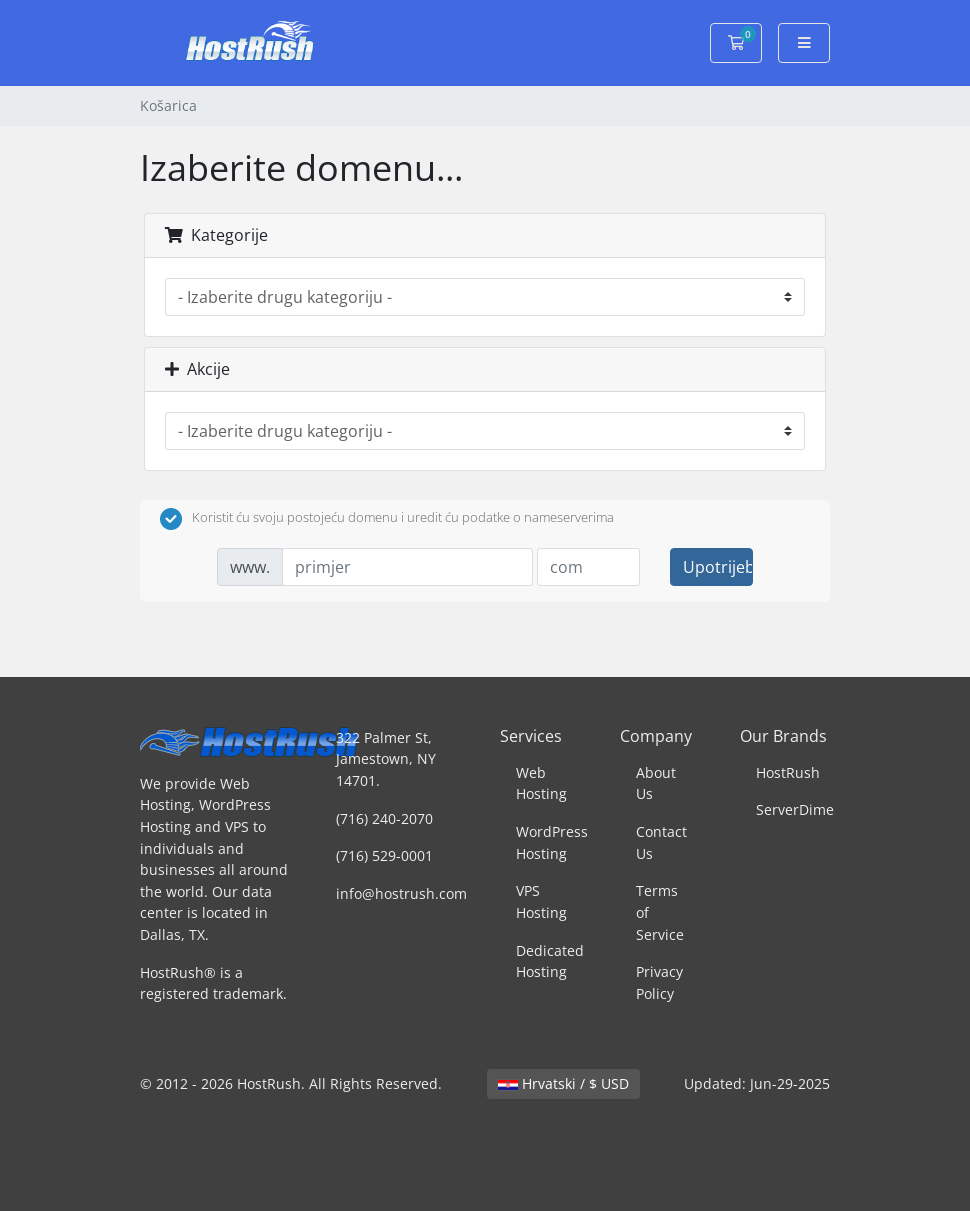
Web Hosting (541, 783)
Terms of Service (660, 912)
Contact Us (661, 842)
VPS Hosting (541, 901)
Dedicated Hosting (550, 961)
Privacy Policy (659, 982)
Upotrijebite (718, 567)
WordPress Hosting (552, 842)
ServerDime (795, 809)
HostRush (788, 772)
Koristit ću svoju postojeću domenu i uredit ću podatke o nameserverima (387, 519)
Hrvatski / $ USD (563, 1083)
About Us (656, 783)
